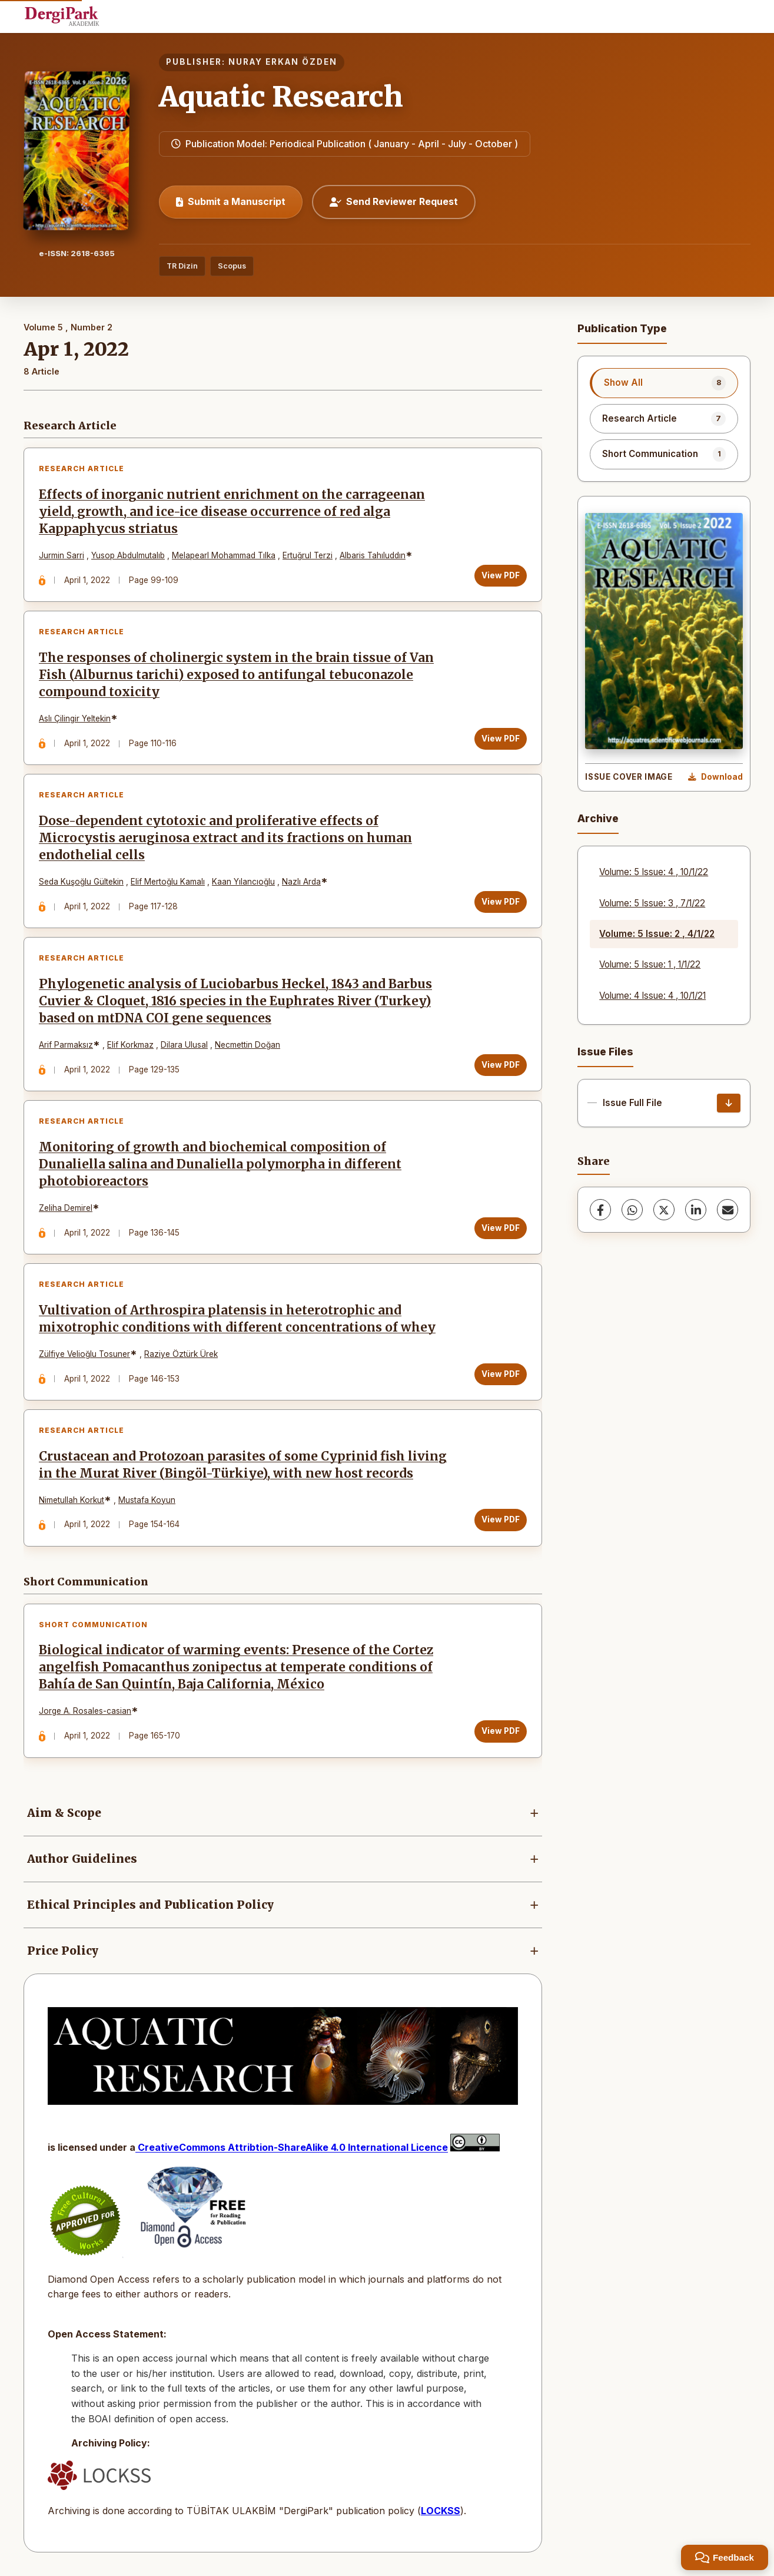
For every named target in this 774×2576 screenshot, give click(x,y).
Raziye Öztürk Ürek (181, 1354)
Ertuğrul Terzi (308, 555)
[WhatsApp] (632, 1209)
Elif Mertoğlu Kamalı (168, 881)
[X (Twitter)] (664, 1209)
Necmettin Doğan (247, 1044)
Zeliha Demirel (65, 1208)
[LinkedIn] (695, 1209)
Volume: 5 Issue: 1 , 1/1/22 (649, 964)
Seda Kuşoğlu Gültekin (81, 881)
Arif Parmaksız (66, 1044)
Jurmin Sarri (61, 555)
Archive (598, 818)
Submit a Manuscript (230, 201)
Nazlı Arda (301, 881)
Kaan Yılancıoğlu (243, 881)
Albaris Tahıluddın (373, 555)
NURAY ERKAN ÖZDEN (282, 62)
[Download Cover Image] (715, 777)
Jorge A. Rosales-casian (85, 1711)
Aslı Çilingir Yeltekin (75, 718)
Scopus (232, 265)
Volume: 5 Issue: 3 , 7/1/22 (652, 903)
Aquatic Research (281, 96)
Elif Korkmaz (130, 1044)
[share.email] (727, 1209)
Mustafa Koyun (146, 1500)
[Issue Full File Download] (728, 1103)
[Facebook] (600, 1209)
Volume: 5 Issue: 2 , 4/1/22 (657, 933)
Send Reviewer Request (394, 201)
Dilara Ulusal (184, 1044)
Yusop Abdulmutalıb (128, 555)
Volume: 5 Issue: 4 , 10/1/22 (653, 872)
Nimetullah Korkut (71, 1500)
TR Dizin (182, 265)
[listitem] (664, 383)
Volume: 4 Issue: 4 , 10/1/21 (652, 995)
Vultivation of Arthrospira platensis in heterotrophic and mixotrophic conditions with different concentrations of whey (237, 1319)
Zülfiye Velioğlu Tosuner (84, 1354)
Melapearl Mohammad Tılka (223, 555)
